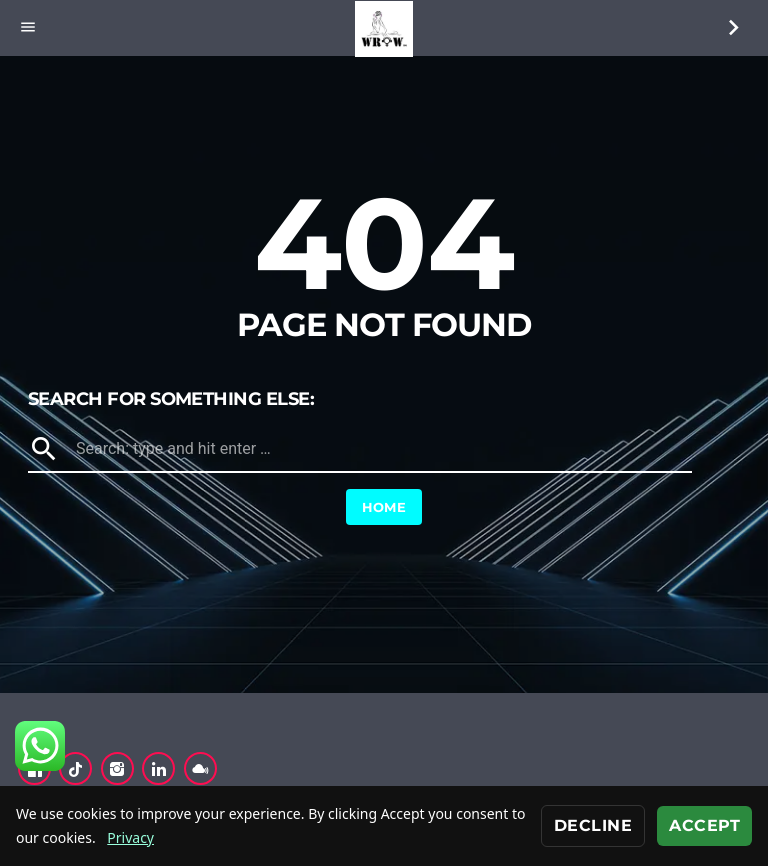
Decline (593, 825)
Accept (704, 825)
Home (384, 507)
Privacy (130, 837)
